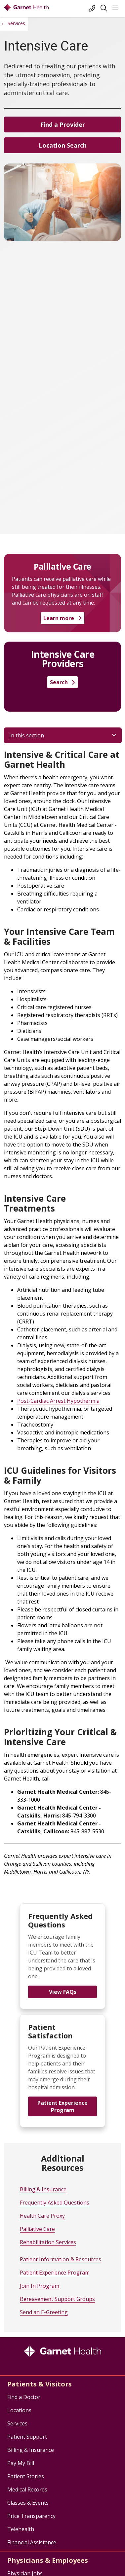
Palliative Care (37, 2229)
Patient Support (27, 2436)
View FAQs (62, 1991)
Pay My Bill (20, 2463)
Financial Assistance (31, 2542)
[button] (116, 8)
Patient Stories (25, 2476)
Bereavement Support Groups (57, 2299)
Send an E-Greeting (44, 2312)
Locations (19, 2410)
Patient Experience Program (63, 2106)
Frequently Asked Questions (54, 2202)
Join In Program (39, 2285)
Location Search (63, 145)
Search (62, 682)
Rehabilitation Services (48, 2242)
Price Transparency (31, 2516)
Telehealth (20, 2529)
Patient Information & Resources (60, 2259)
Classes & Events (28, 2502)
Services (17, 2423)
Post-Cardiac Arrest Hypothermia (58, 1400)
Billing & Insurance (43, 2189)
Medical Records (27, 2489)
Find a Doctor (23, 2397)
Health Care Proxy (42, 2215)
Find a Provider (62, 124)
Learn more (62, 618)
